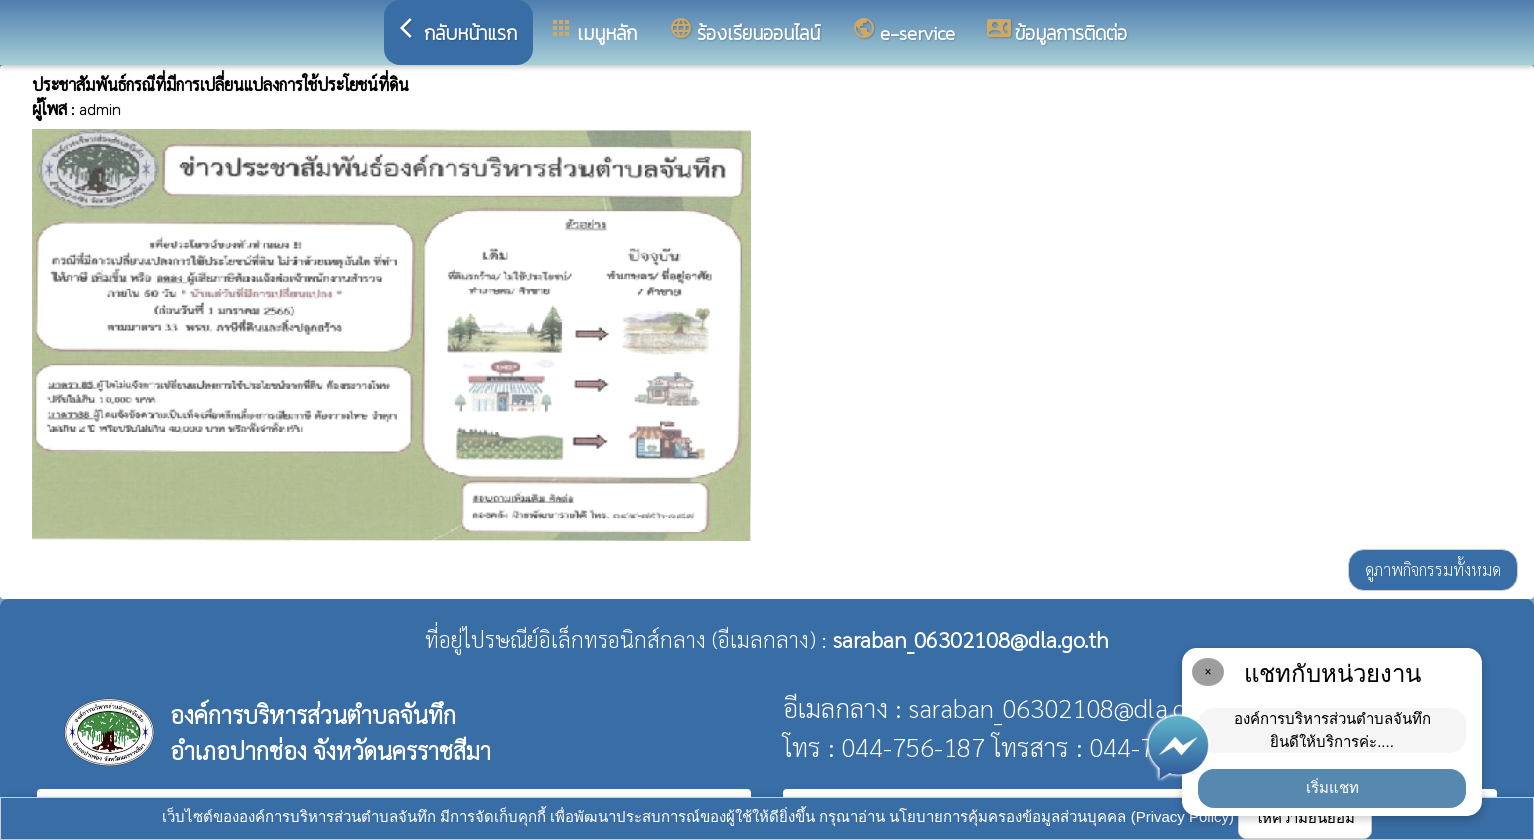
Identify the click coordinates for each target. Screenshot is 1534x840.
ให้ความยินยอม (1305, 817)
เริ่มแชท (1332, 787)
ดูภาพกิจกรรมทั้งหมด (1433, 569)
